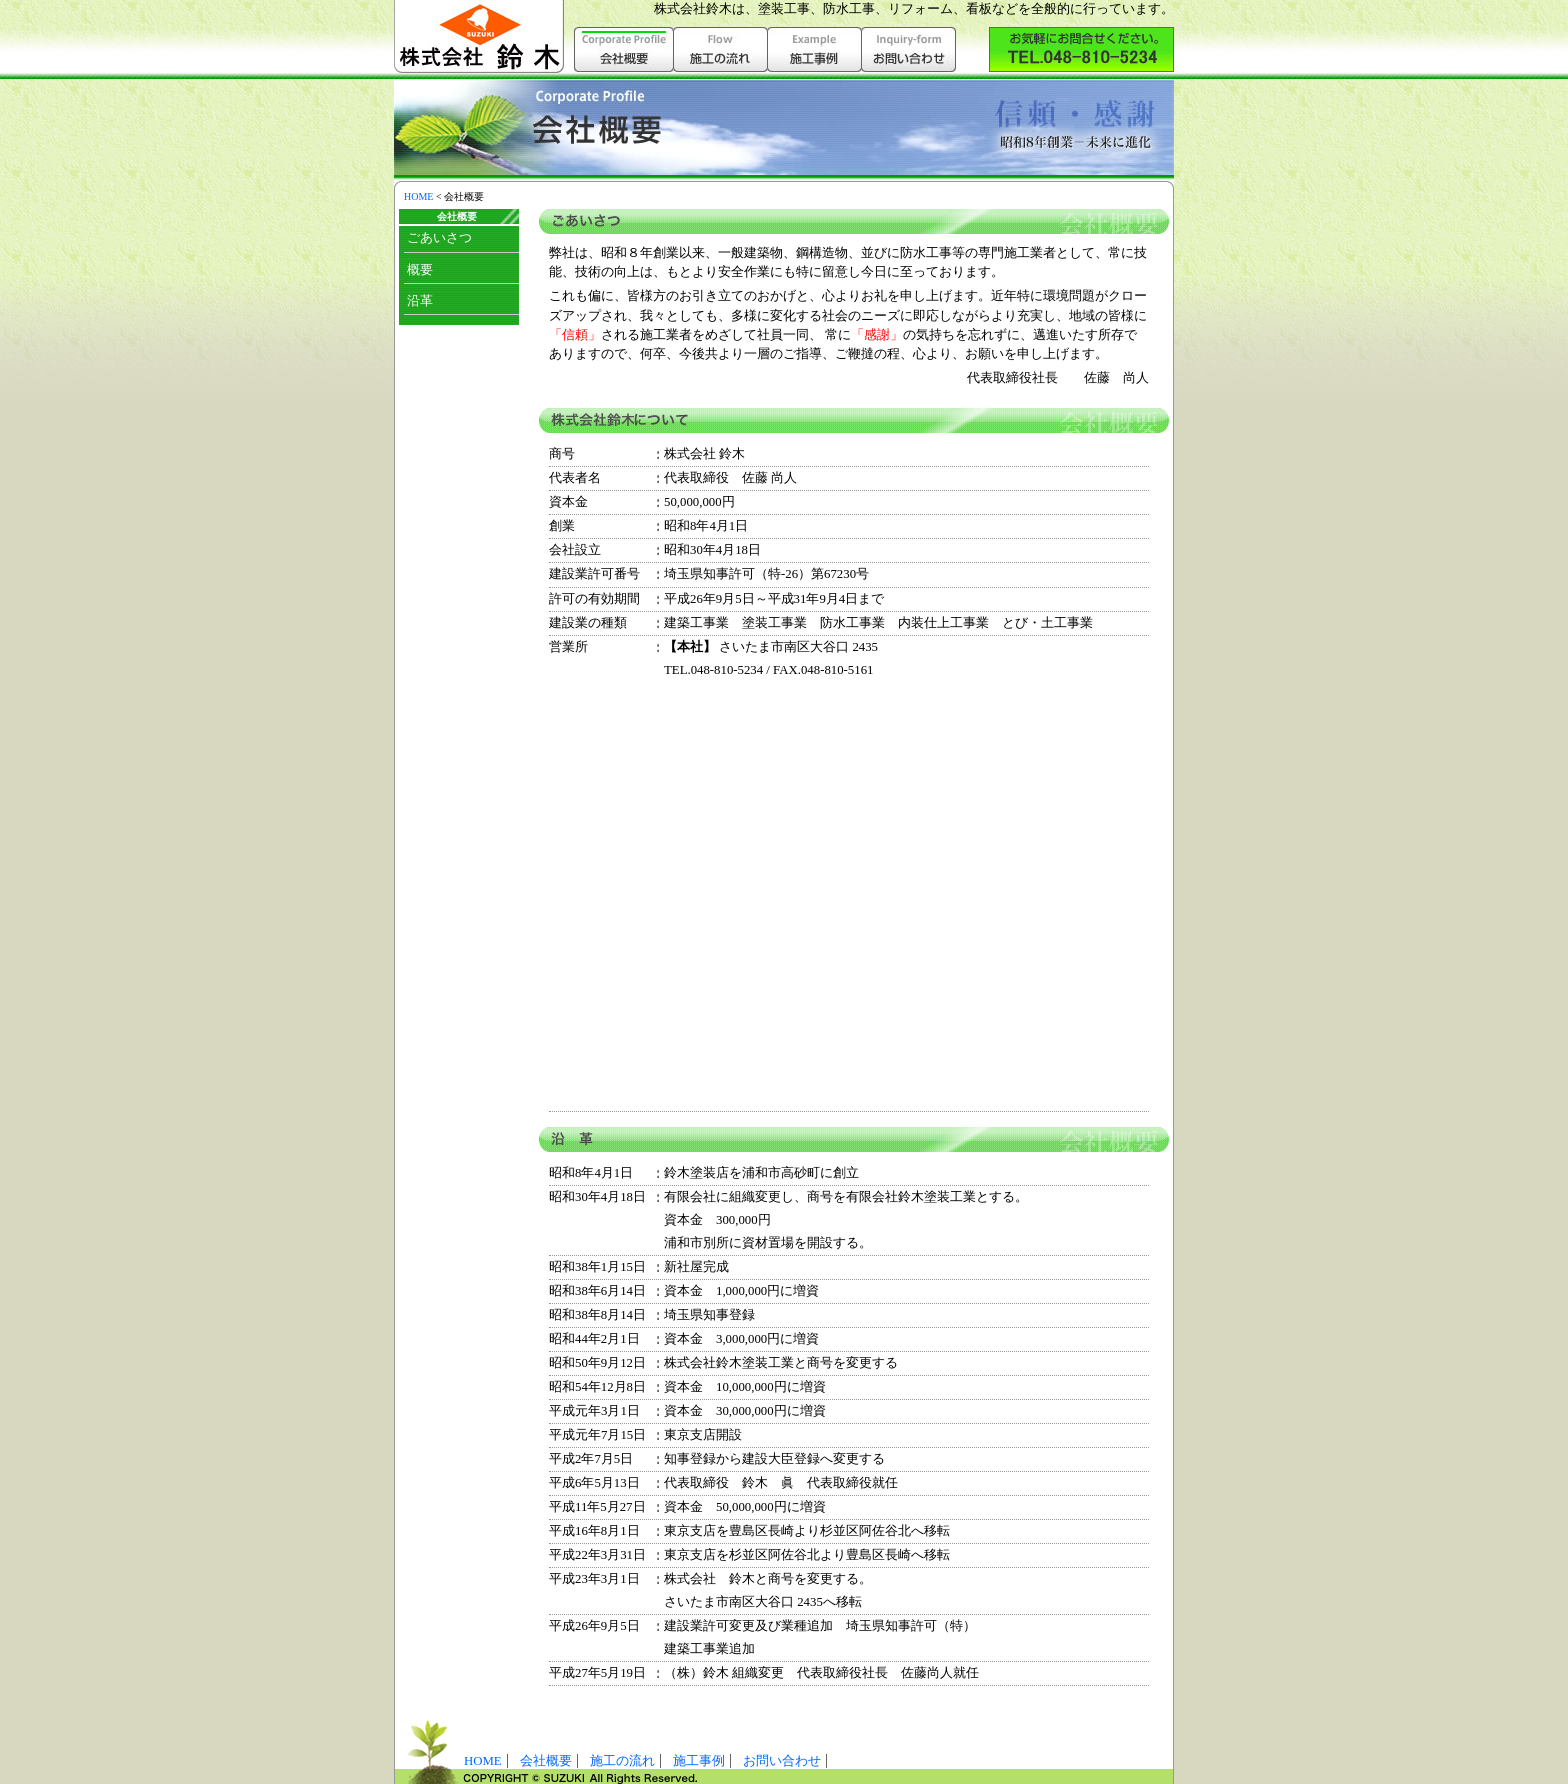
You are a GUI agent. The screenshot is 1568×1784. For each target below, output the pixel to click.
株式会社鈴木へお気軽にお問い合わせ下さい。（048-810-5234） (1081, 49)
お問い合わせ (909, 49)
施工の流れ (721, 49)
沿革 (420, 301)
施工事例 (815, 49)
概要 (420, 270)
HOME (418, 196)
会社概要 (546, 1761)
